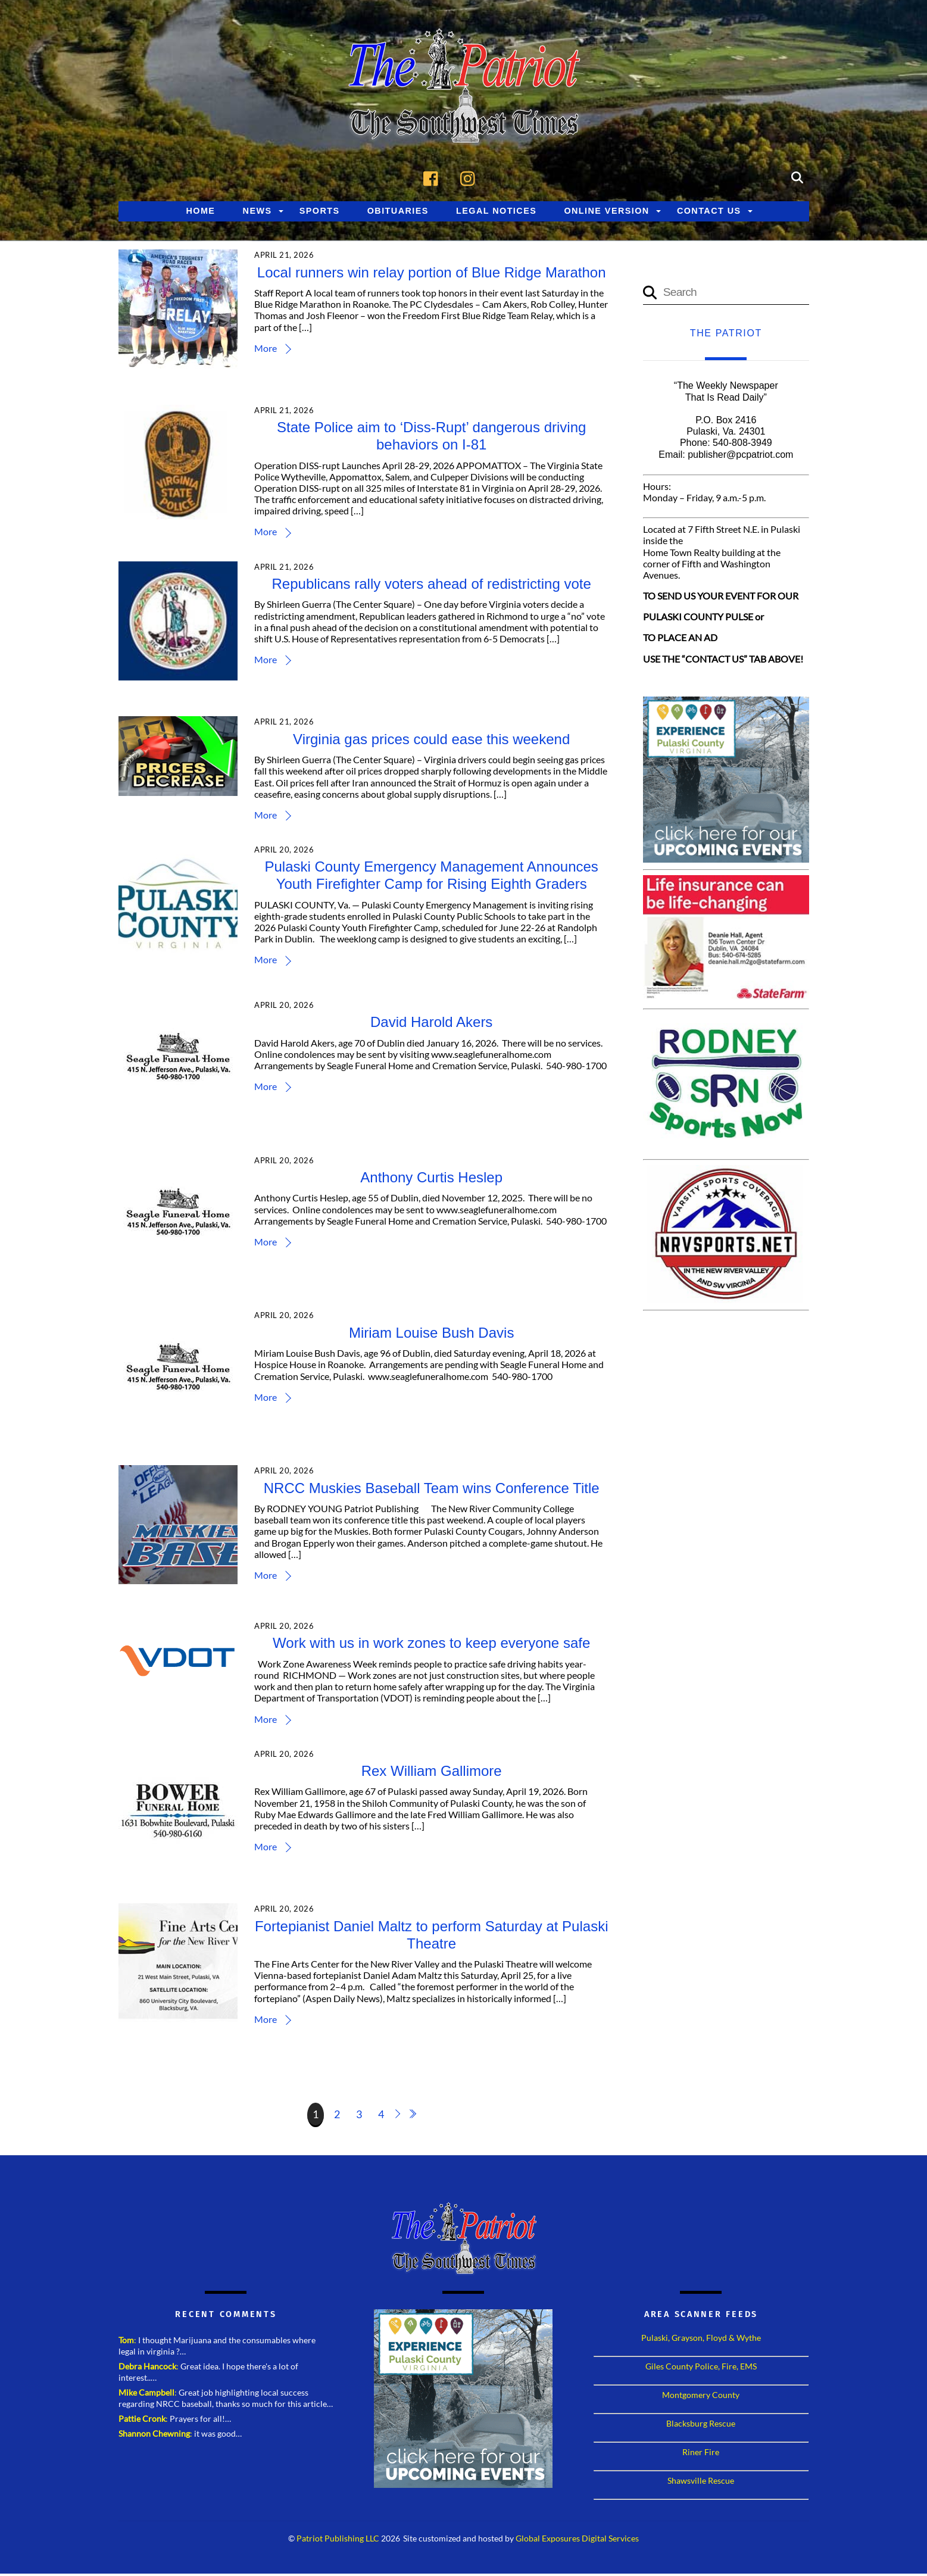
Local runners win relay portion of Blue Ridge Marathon (432, 275)
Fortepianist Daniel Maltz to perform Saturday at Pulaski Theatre (433, 1937)
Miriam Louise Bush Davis (432, 1335)
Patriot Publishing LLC (337, 2541)
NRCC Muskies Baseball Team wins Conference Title (432, 1490)
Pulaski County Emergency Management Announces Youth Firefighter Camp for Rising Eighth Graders (432, 877)
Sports (319, 213)
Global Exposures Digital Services (577, 2541)
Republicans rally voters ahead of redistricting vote (432, 586)
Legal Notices (496, 213)
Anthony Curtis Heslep (432, 1180)
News (257, 213)
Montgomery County (700, 2397)
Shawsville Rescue (700, 2483)
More (268, 350)
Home (200, 213)
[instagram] (470, 179)
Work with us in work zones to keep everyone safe (432, 1645)
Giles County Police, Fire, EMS (701, 2368)
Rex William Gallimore (432, 1773)
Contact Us (709, 213)
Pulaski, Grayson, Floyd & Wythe (701, 2340)
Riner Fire (700, 2454)
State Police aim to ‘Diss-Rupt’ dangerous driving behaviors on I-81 (432, 438)
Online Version (606, 213)
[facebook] (433, 179)
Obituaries (398, 213)
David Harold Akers (433, 1024)
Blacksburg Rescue (700, 2426)
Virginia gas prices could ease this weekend (432, 741)
